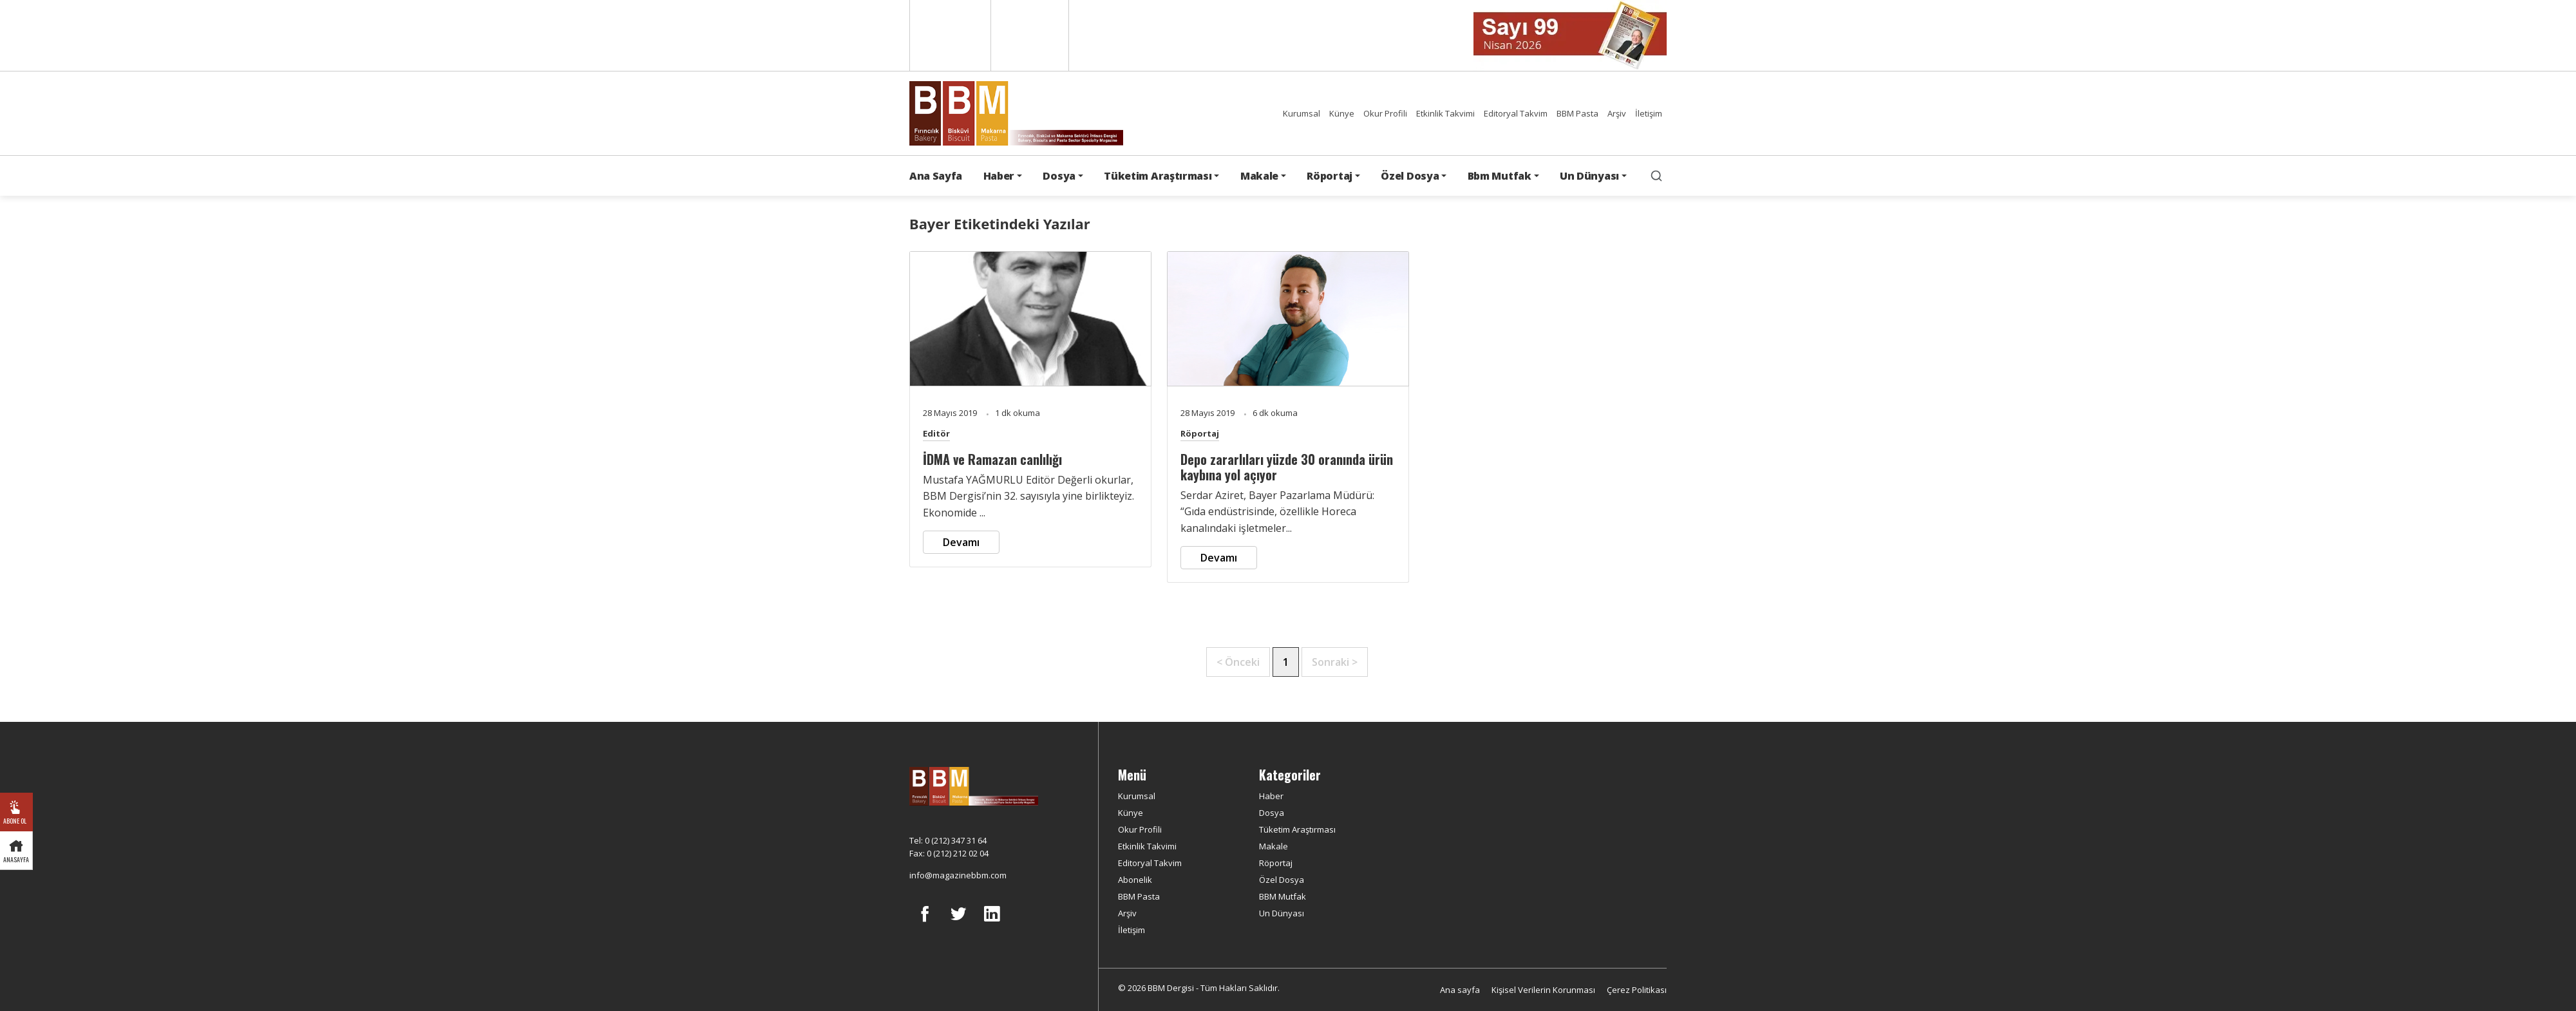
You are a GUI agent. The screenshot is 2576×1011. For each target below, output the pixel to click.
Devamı (961, 542)
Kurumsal (1301, 113)
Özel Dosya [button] (1410, 176)
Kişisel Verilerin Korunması (1543, 990)
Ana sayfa (1460, 990)
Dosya (1271, 812)
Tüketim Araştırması (1297, 829)
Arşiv (1616, 113)
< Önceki (1238, 662)
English (949, 35)
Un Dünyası (1281, 913)
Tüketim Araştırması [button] (1157, 176)
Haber (1271, 796)
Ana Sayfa (935, 176)
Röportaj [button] (1329, 176)
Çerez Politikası (1637, 990)
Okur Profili (1385, 113)
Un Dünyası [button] (1589, 176)
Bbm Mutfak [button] (1499, 176)
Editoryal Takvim (1516, 113)
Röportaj (1199, 433)
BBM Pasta (1577, 113)
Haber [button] (998, 176)
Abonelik (1135, 879)
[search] (1656, 176)
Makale (1273, 846)
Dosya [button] (1059, 176)
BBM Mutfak (1282, 896)
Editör (936, 433)
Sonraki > (1335, 662)
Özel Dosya (1281, 879)
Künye (1341, 113)
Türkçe (1029, 35)
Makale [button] (1259, 176)
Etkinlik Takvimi (1445, 113)
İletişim (1648, 113)
